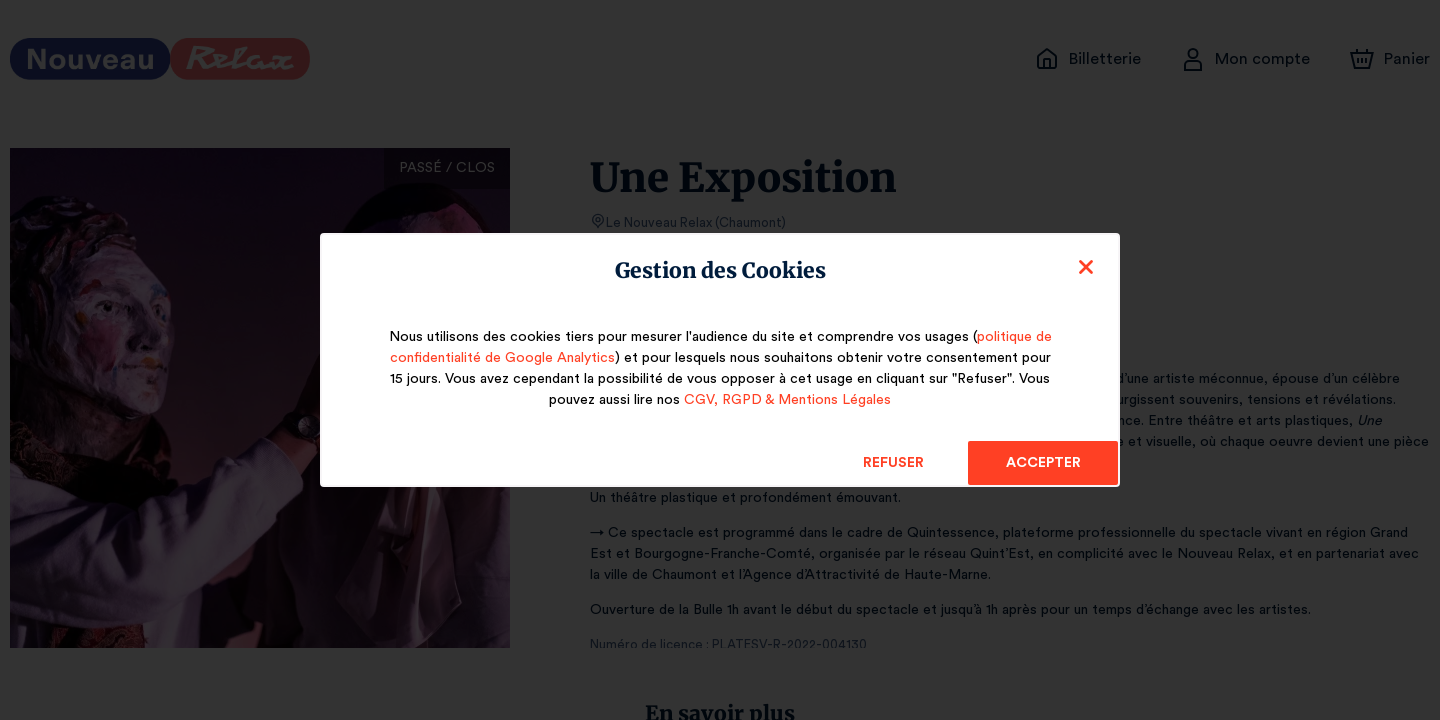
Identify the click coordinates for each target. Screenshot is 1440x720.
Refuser (893, 463)
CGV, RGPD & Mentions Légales (787, 400)
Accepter (1042, 463)
